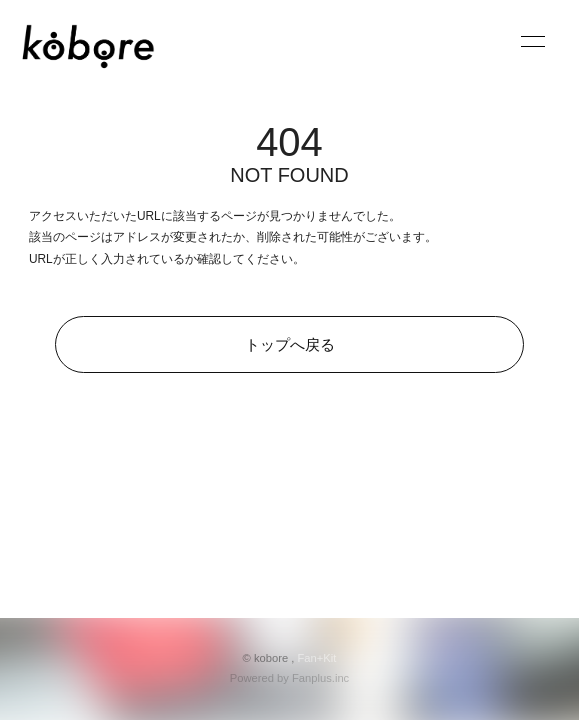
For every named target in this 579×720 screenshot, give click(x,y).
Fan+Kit (317, 658)
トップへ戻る (290, 344)
